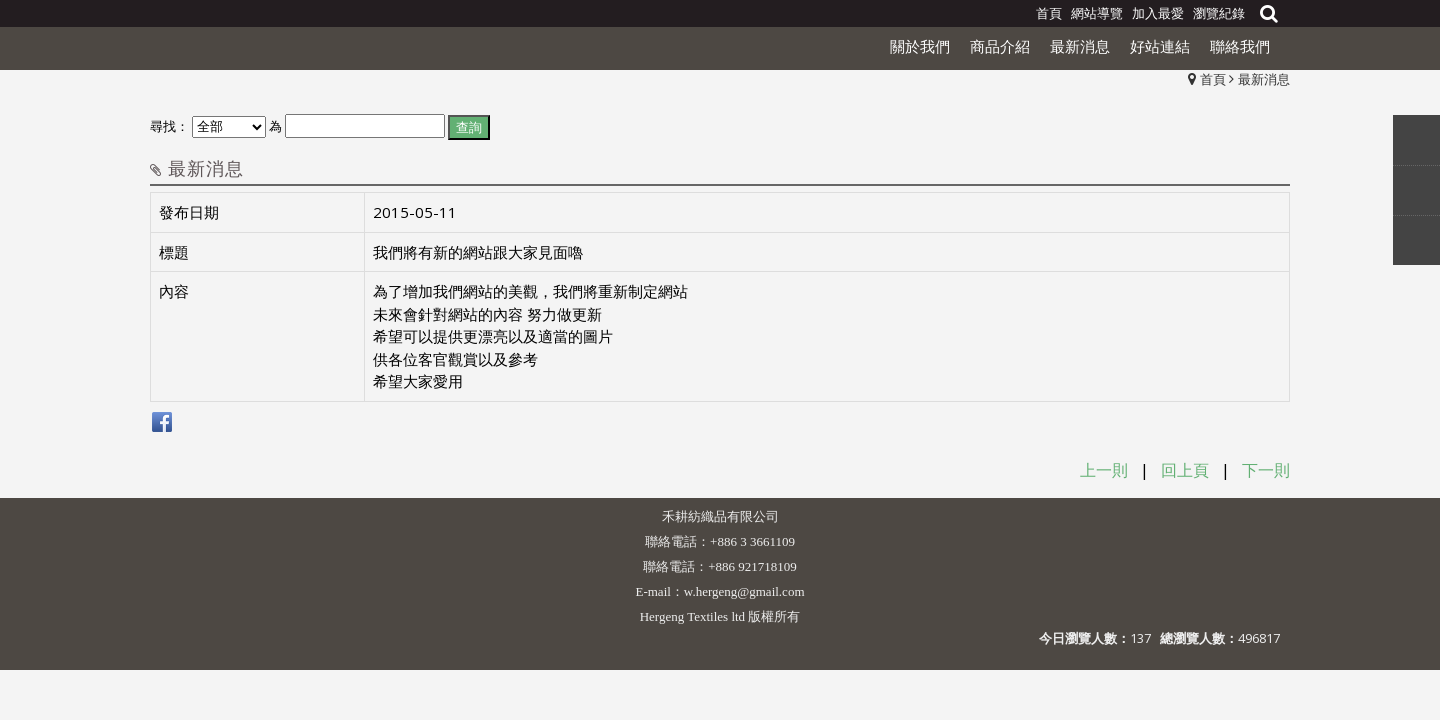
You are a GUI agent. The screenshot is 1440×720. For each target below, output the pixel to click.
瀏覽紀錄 (1219, 13)
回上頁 (1185, 470)
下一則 (1266, 470)
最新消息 (1264, 79)
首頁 (1213, 79)
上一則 (1104, 470)
